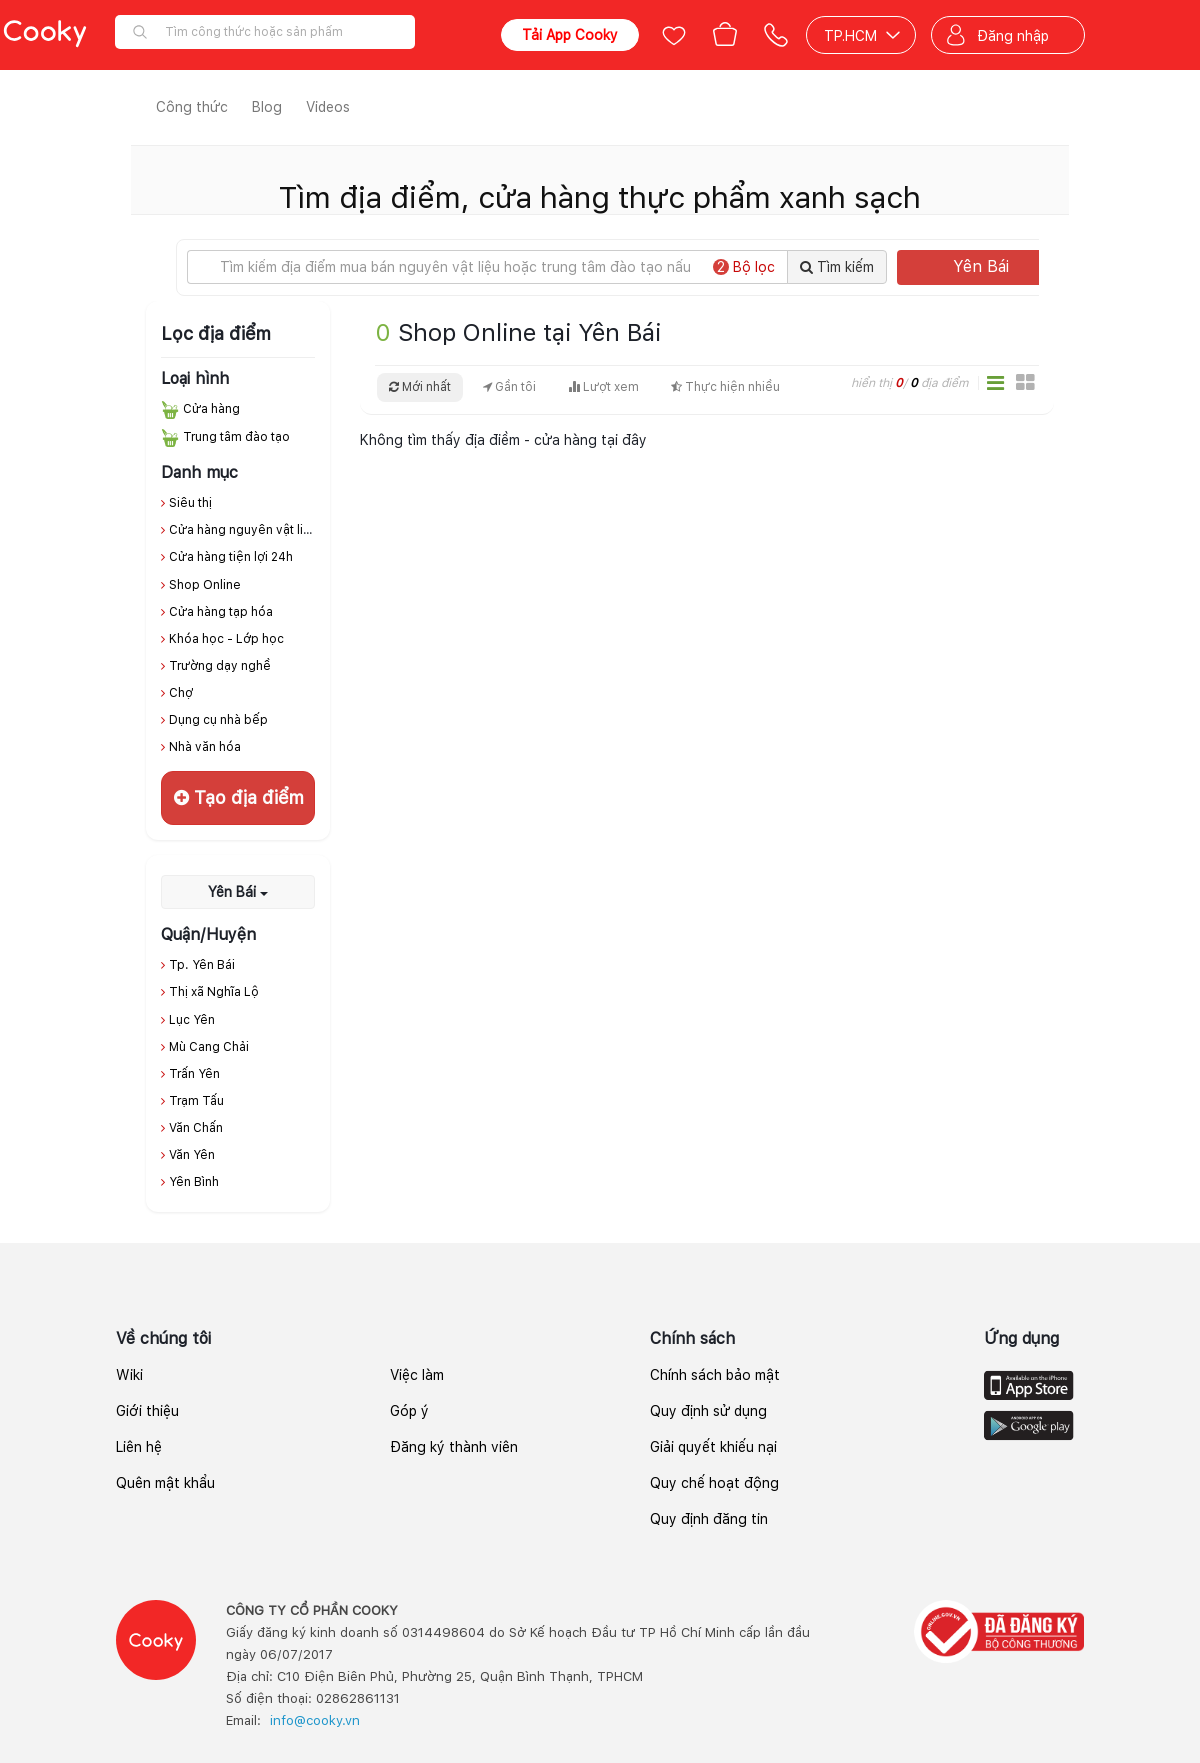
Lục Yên (192, 1020)
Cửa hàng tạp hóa (221, 612)
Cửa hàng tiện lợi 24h (231, 557)
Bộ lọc (744, 267)
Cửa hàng (211, 409)
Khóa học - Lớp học (226, 639)
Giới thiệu (147, 1411)
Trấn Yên (194, 1074)
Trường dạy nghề (220, 666)
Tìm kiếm (837, 267)
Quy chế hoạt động (714, 1483)
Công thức (192, 107)
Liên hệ (139, 1447)
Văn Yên (192, 1155)
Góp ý (409, 1411)
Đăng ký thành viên (454, 1447)
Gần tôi (509, 387)
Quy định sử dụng (708, 1411)
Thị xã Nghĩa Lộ (214, 992)
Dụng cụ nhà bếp (218, 720)
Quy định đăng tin (709, 1519)
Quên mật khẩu (165, 1483)
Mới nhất (420, 387)
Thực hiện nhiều (725, 387)
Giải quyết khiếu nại (713, 1447)
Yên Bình (194, 1182)
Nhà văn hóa (205, 747)
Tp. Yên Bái (202, 965)
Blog (267, 107)
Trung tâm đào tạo (236, 437)
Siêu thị (190, 503)
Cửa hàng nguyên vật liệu (243, 530)
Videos (328, 107)
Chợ (181, 693)
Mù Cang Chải (209, 1047)
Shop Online (205, 585)
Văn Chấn (196, 1128)
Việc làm (417, 1375)
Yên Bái (1001, 266)
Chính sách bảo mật (715, 1375)
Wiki (129, 1375)
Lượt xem (603, 387)
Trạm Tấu (196, 1101)
